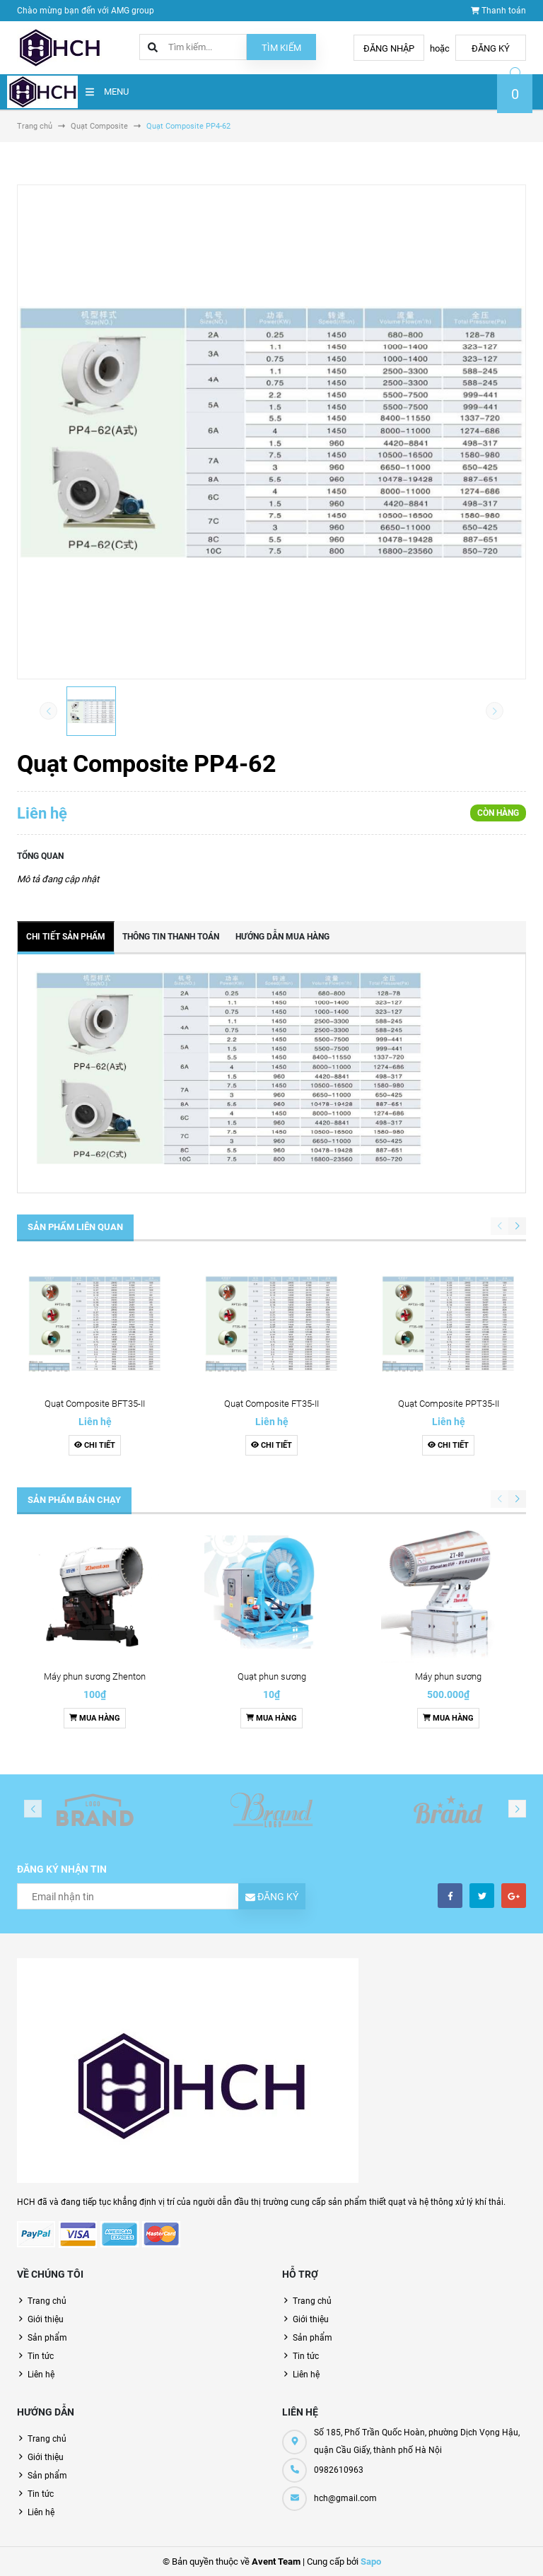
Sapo (371, 2561)
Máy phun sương (448, 1676)
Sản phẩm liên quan (75, 1227)
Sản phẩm (47, 2338)
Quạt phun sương (272, 1676)
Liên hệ (41, 2374)
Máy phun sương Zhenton (95, 1676)
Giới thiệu (46, 2319)
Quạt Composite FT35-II (271, 1403)
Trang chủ (47, 2301)
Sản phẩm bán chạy (74, 1499)
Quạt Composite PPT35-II (448, 1403)
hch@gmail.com (345, 2498)
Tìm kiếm (281, 47)
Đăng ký (491, 48)
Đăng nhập (388, 48)
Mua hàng (94, 1718)
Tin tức (41, 2356)
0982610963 (338, 2470)
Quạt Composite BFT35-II (95, 1403)
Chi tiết (94, 1445)
